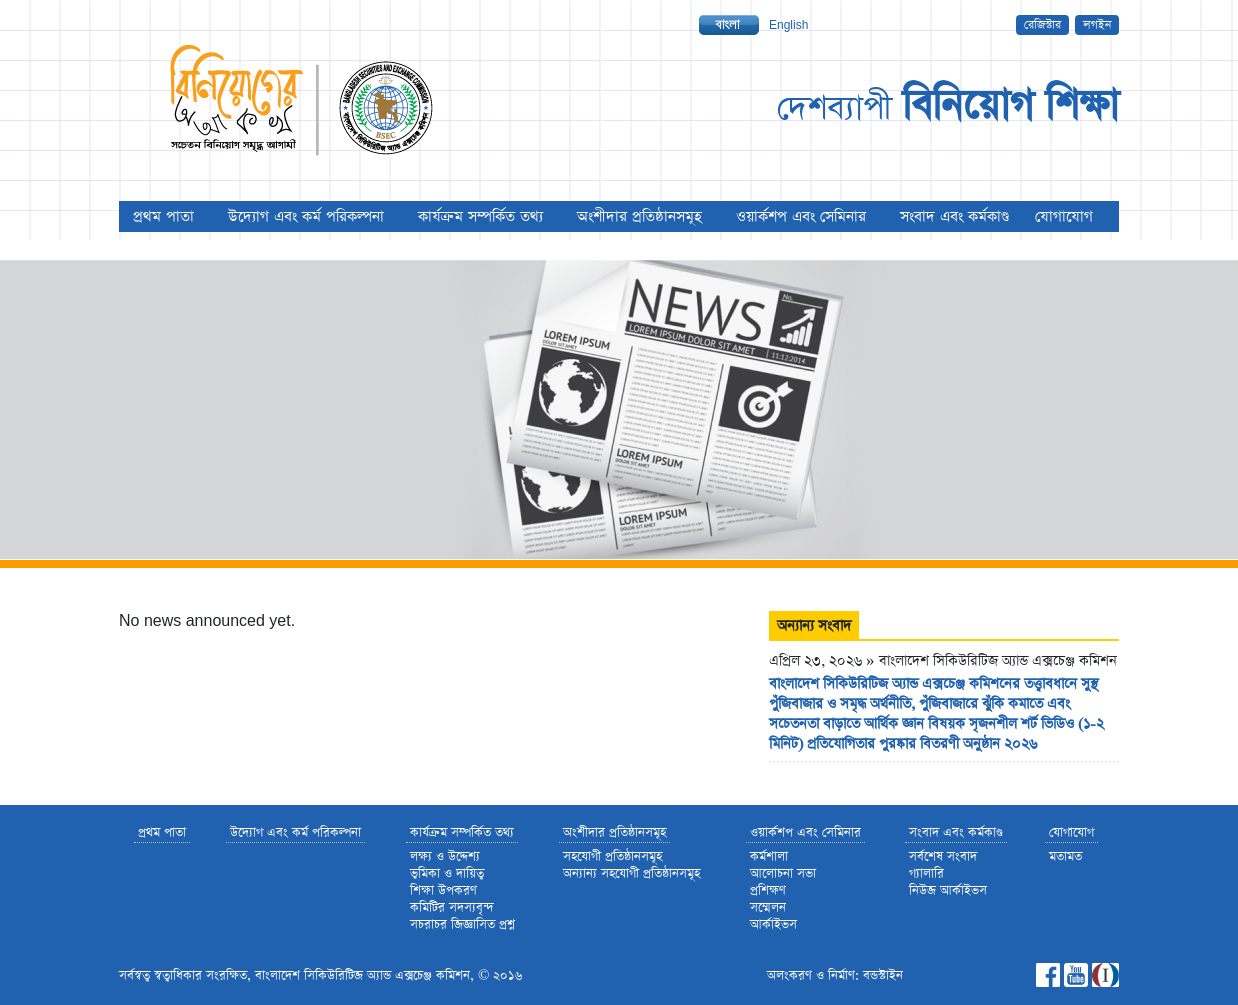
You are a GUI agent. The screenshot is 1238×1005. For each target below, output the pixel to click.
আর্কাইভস (773, 924)
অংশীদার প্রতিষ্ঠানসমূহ (639, 216)
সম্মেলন (768, 907)
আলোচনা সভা (783, 873)
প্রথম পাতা (163, 216)
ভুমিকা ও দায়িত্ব (447, 873)
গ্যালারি (926, 873)
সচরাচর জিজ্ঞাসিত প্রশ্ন (462, 924)
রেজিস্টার (1042, 25)
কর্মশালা (769, 856)
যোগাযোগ (1064, 216)
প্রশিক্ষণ (768, 890)
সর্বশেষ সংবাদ (943, 856)
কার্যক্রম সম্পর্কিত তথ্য (480, 216)
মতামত (1065, 856)
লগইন (1097, 25)
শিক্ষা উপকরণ (443, 890)
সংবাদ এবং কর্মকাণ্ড (954, 216)
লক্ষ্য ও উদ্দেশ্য (445, 856)
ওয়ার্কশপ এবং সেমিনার (801, 216)
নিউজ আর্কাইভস (948, 890)
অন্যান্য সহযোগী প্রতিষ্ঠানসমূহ (631, 873)
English (788, 25)
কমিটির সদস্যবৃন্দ (452, 907)
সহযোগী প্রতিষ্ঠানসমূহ (612, 856)
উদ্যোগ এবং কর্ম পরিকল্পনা (306, 216)
